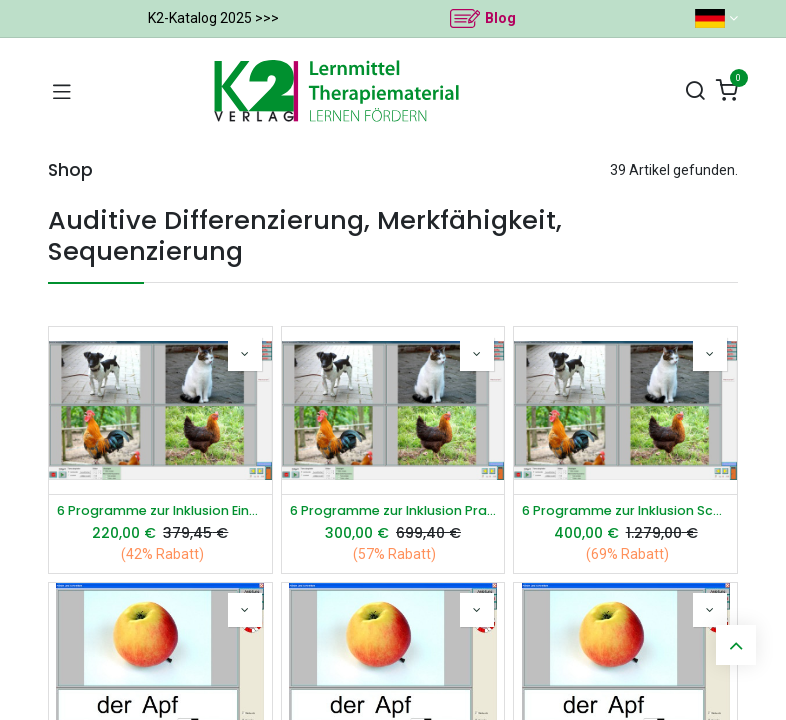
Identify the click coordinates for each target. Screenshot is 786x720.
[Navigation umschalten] (62, 91)
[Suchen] (695, 91)
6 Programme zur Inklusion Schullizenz (625, 510)
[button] (245, 354)
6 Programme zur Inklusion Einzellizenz (160, 510)
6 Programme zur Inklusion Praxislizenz (393, 510)
